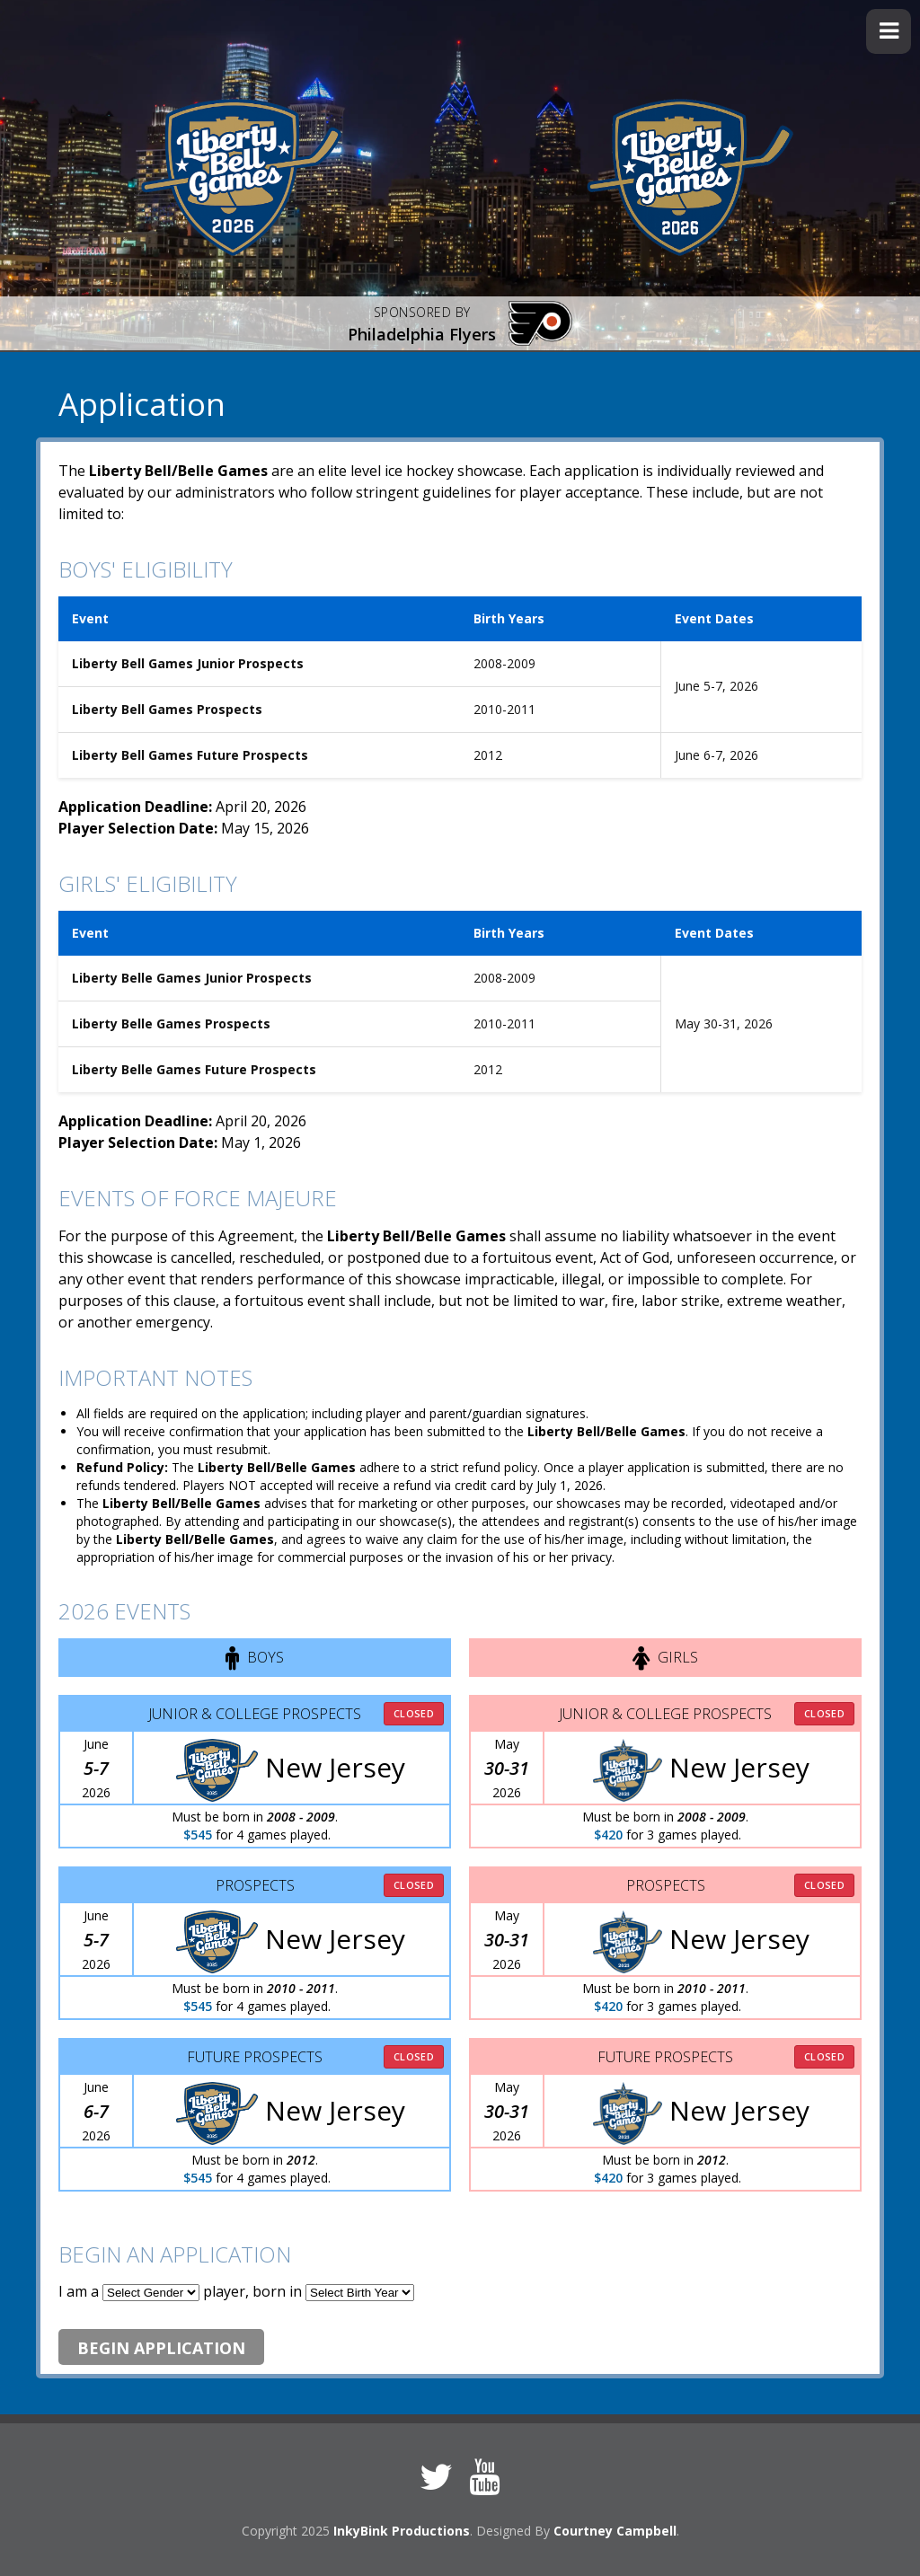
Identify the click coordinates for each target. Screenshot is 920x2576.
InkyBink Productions (401, 2530)
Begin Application (161, 2348)
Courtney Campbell (615, 2530)
